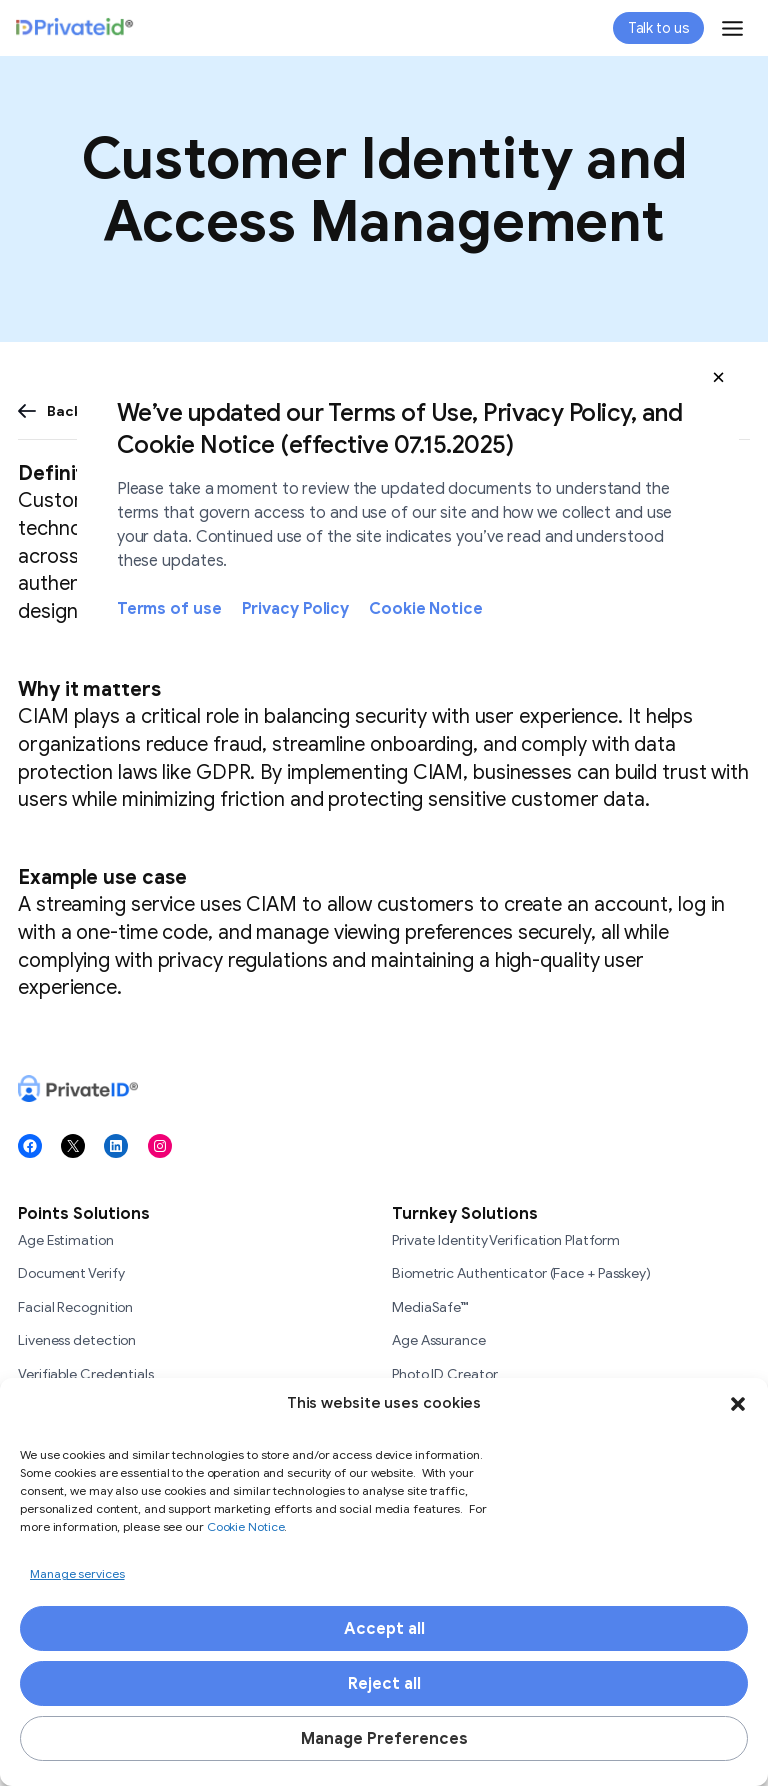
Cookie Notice (426, 609)
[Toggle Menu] (732, 28)
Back (64, 411)
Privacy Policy (296, 609)
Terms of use (169, 609)
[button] (719, 377)
